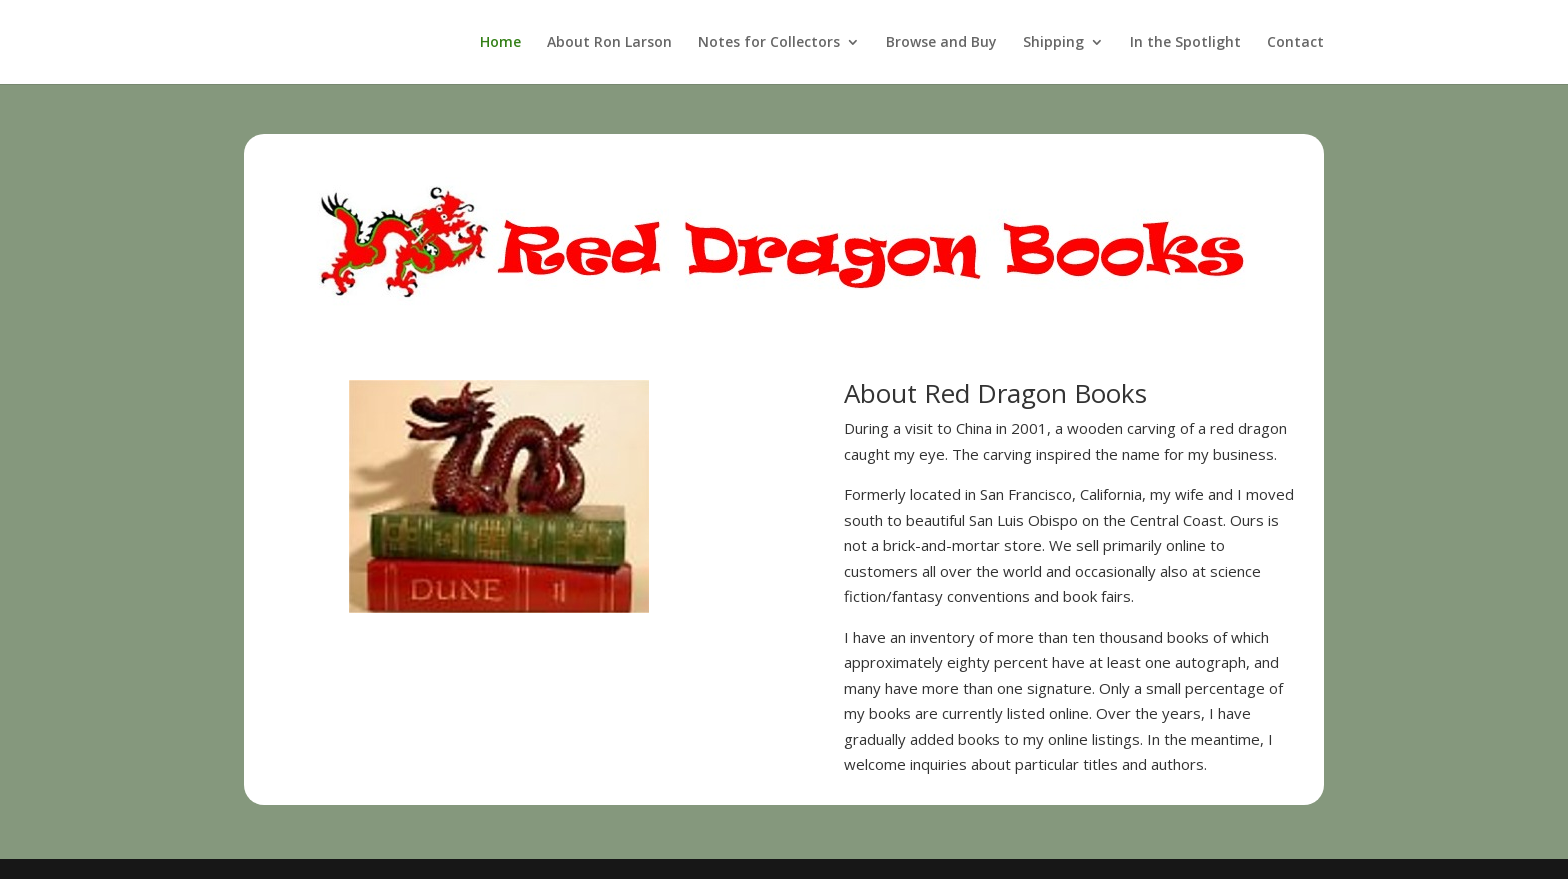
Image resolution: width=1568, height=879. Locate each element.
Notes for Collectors (769, 43)
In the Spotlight (1185, 43)
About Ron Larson (609, 43)
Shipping (1053, 43)
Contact (1295, 43)
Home (500, 43)
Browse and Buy (941, 43)
